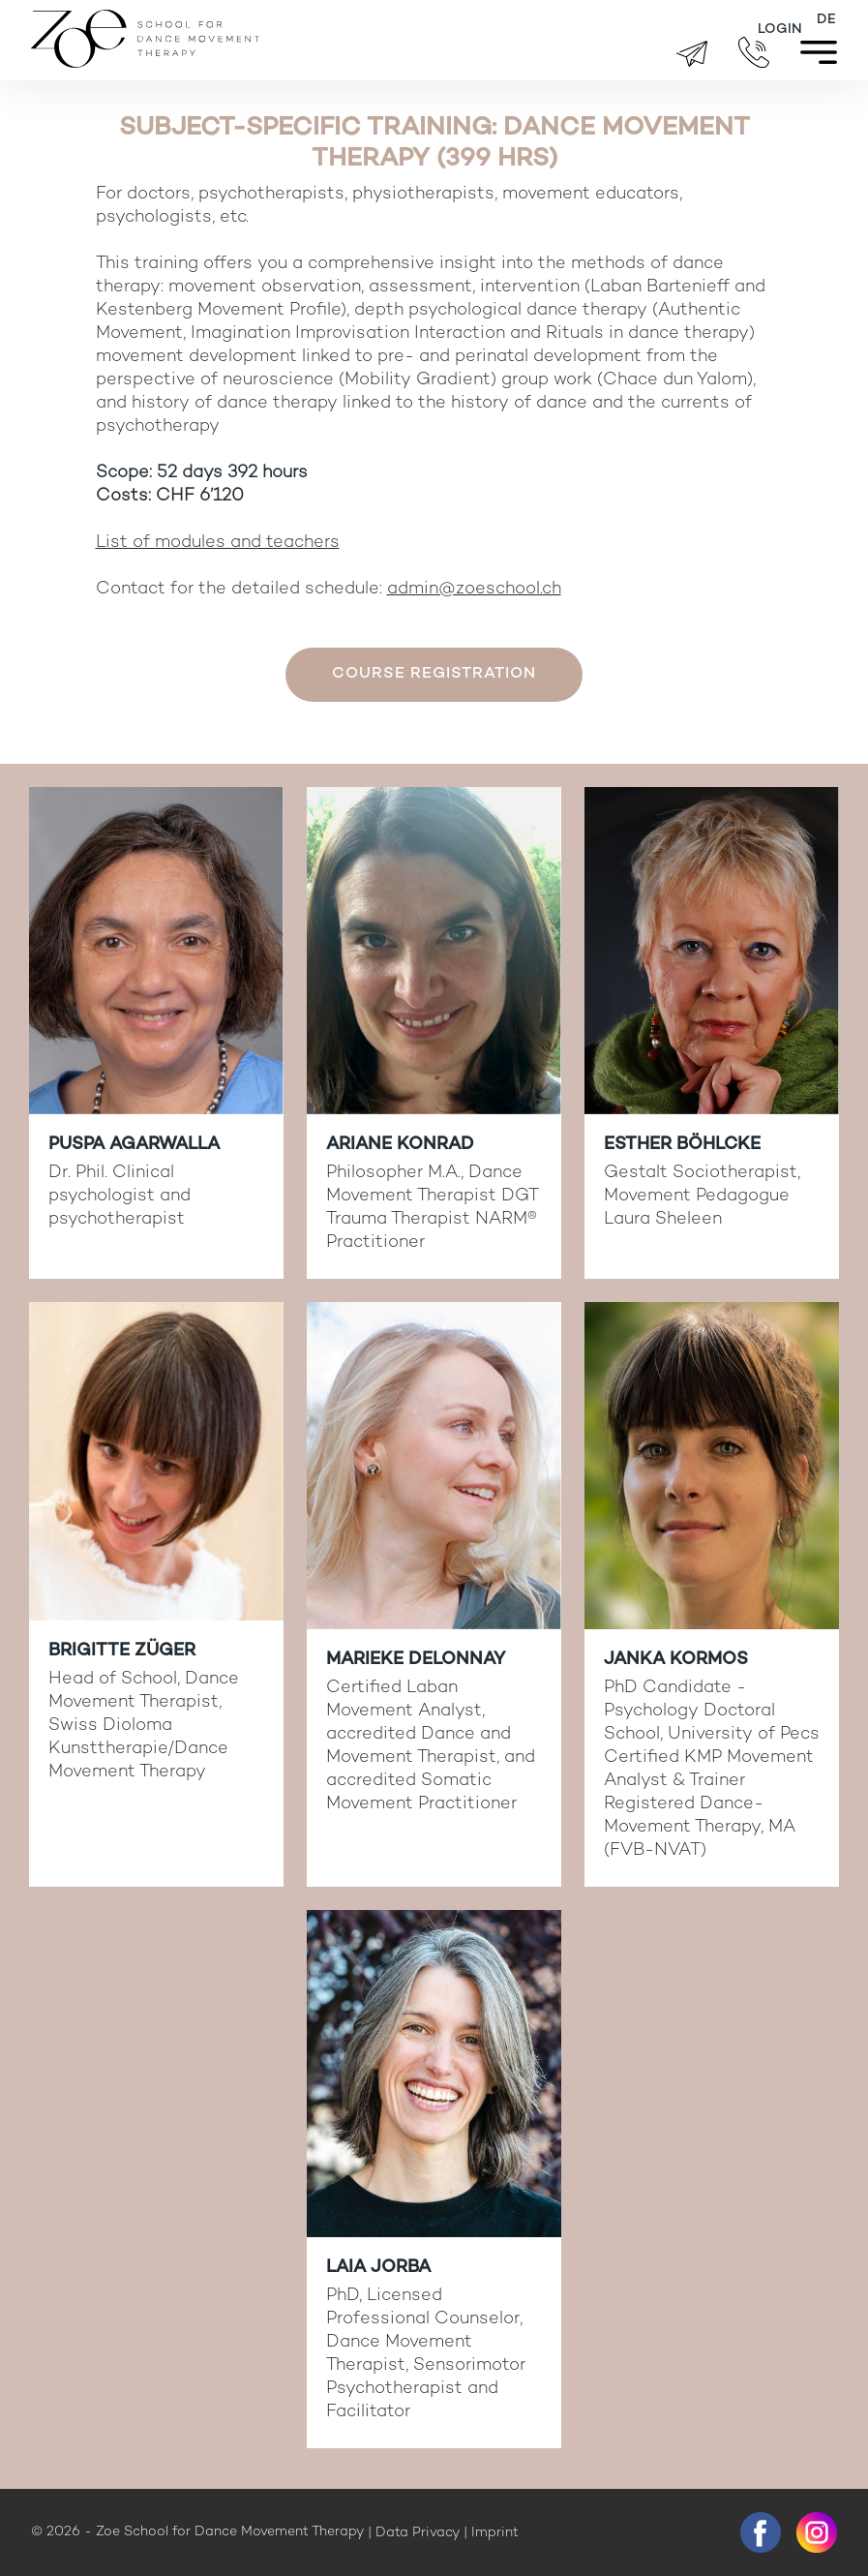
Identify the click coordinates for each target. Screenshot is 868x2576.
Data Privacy (417, 2533)
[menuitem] (826, 20)
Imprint (495, 2533)
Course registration (434, 674)
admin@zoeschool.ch (474, 589)
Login (780, 29)
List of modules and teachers (218, 542)
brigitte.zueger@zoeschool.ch (691, 54)
